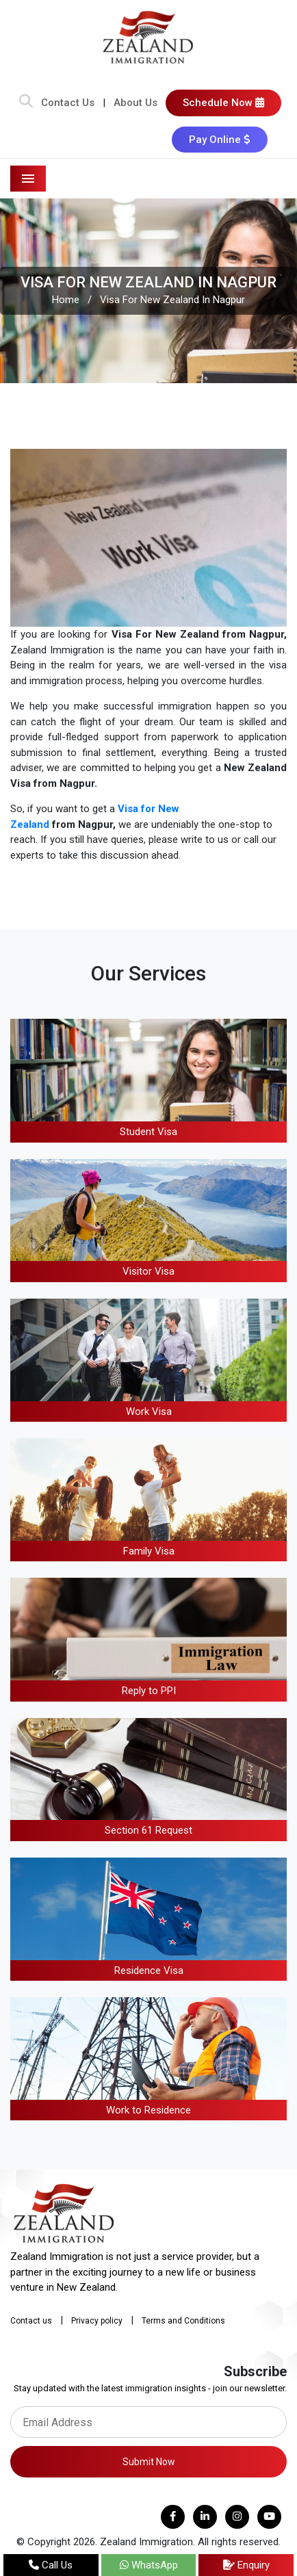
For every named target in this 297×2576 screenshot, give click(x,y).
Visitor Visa (148, 1271)
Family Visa (149, 1551)
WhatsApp (149, 2565)
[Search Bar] (26, 102)
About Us (135, 102)
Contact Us (67, 102)
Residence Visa (148, 1970)
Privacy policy (96, 2321)
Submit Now (148, 2461)
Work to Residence (148, 2110)
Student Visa (148, 1132)
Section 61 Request (148, 1830)
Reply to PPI (149, 1690)
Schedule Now (223, 102)
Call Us (51, 2565)
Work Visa (149, 1411)
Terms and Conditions (183, 2321)
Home (65, 300)
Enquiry (246, 2565)
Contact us (31, 2321)
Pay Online (219, 139)
